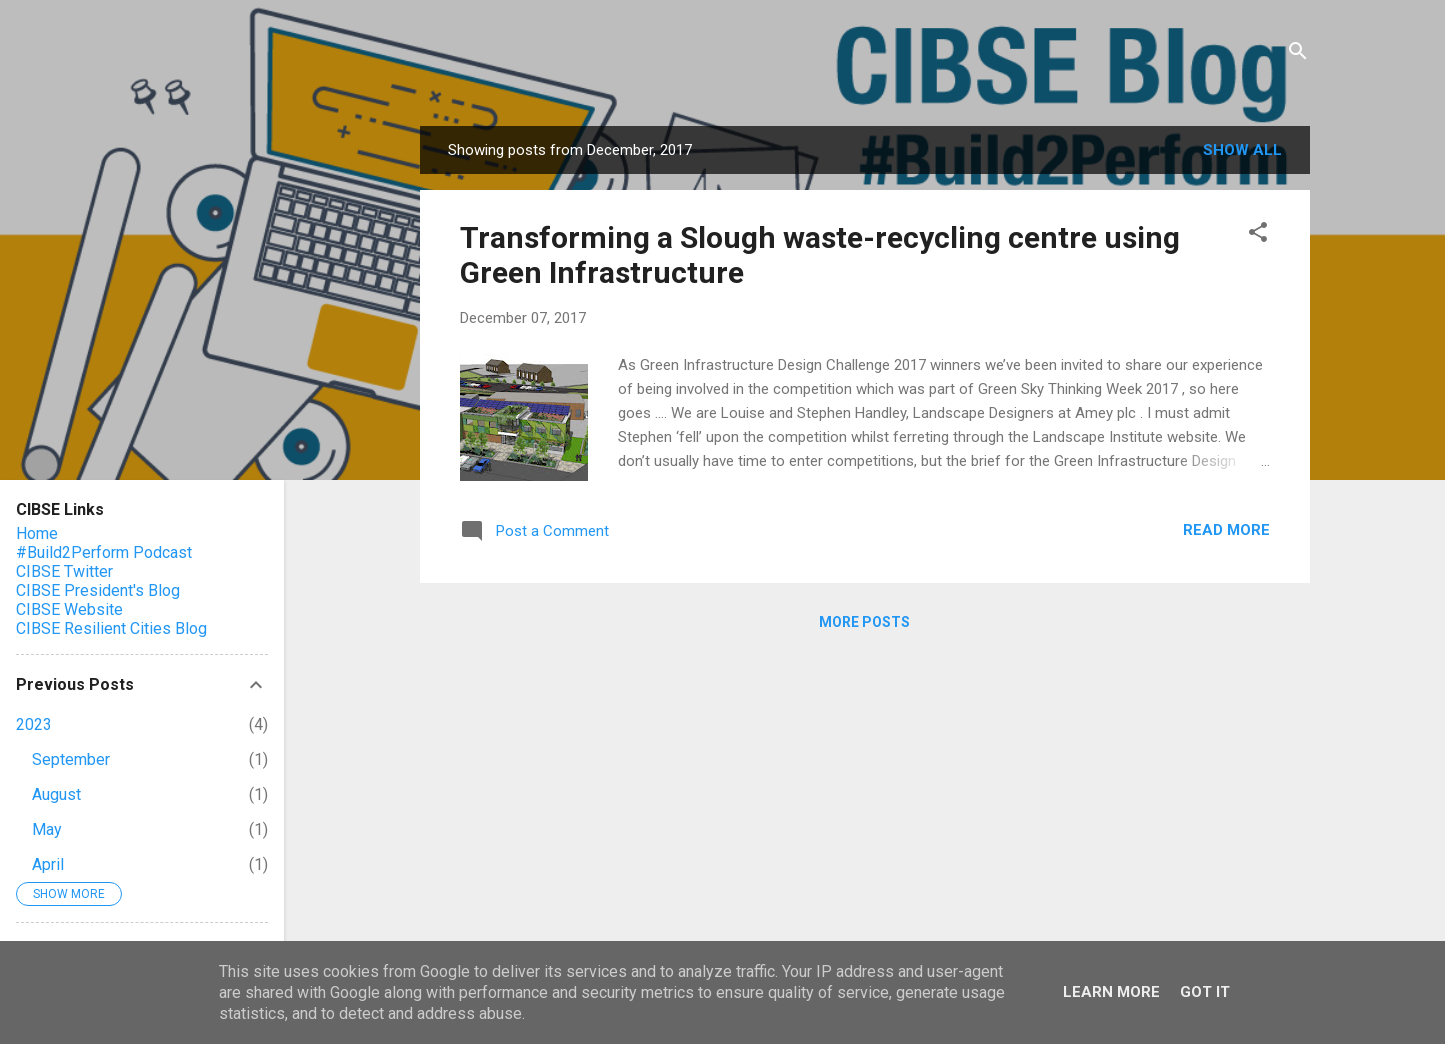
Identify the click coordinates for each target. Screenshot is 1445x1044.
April (48, 864)
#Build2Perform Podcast (104, 552)
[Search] (1298, 54)
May (47, 829)
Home (37, 533)
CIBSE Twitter (64, 571)
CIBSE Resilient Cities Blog (111, 628)
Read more (1226, 530)
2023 (34, 724)
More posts (864, 622)
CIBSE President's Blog (98, 590)
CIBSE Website (69, 609)
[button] (1258, 235)
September (71, 759)
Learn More (1111, 992)
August (56, 794)
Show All (1242, 150)
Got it (1205, 992)
